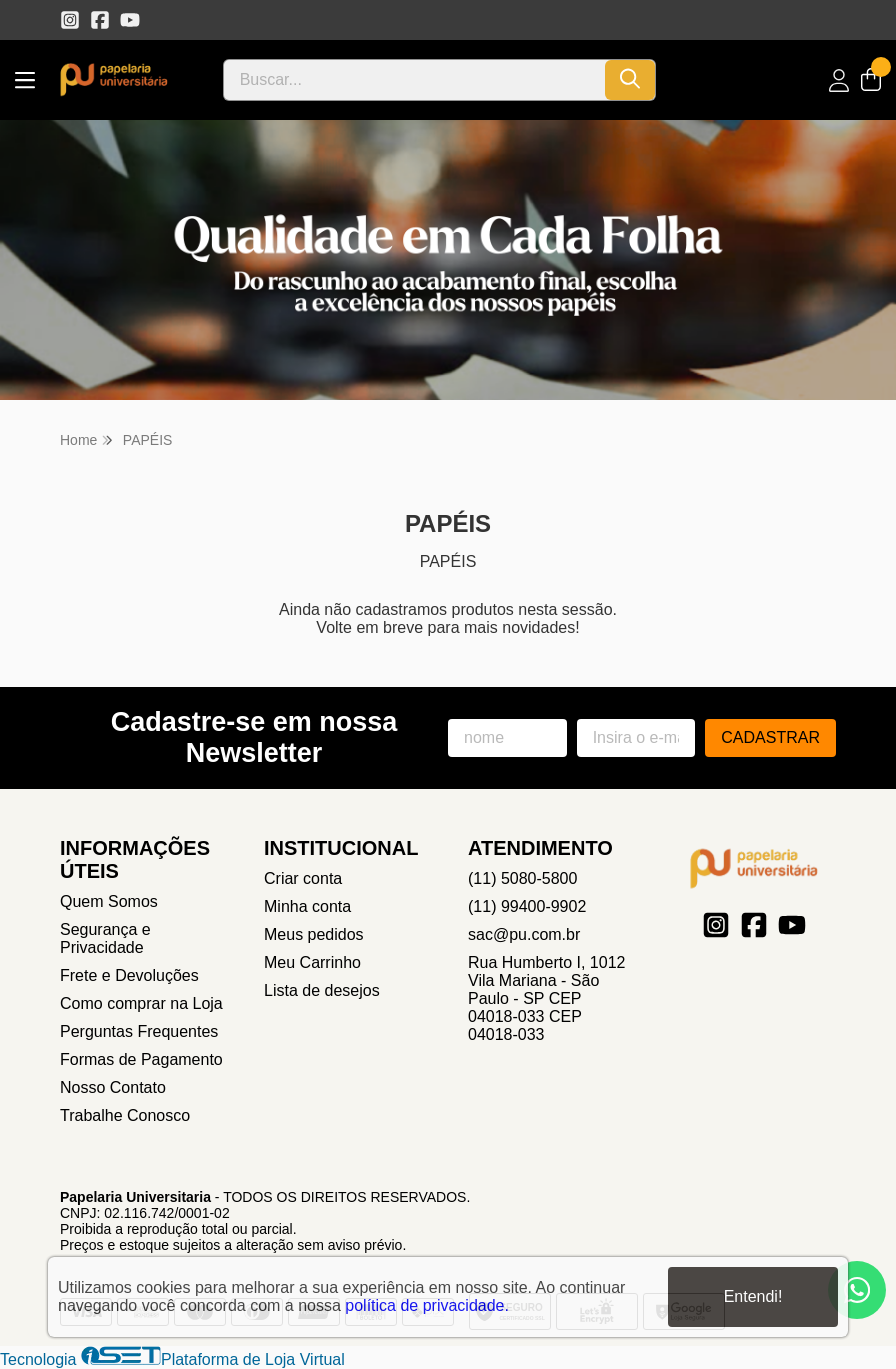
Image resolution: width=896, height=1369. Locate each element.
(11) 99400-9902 (527, 906)
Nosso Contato (113, 1087)
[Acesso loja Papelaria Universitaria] (839, 80)
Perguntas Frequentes (139, 1031)
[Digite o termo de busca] (414, 80)
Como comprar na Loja (141, 1003)
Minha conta (307, 906)
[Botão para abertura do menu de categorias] (25, 80)
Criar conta (303, 878)
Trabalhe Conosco (125, 1115)
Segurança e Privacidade (105, 938)
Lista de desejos (322, 990)
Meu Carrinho (312, 962)
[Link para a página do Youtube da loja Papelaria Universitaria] (130, 20)
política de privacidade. (427, 1305)
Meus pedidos (314, 934)
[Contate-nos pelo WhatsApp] (857, 1290)
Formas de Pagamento (141, 1059)
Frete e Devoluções (129, 975)
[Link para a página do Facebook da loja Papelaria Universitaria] (100, 20)
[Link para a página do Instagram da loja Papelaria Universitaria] (70, 20)
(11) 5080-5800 (522, 878)
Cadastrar (770, 737)
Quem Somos (109, 901)
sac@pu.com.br (524, 934)
